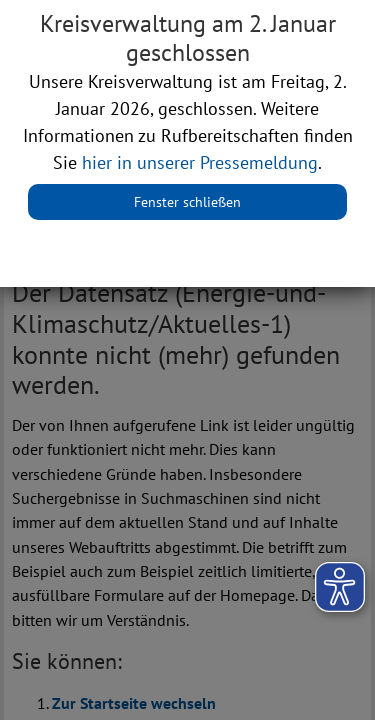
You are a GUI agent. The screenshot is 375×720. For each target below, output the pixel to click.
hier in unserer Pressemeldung (200, 162)
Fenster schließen (187, 202)
